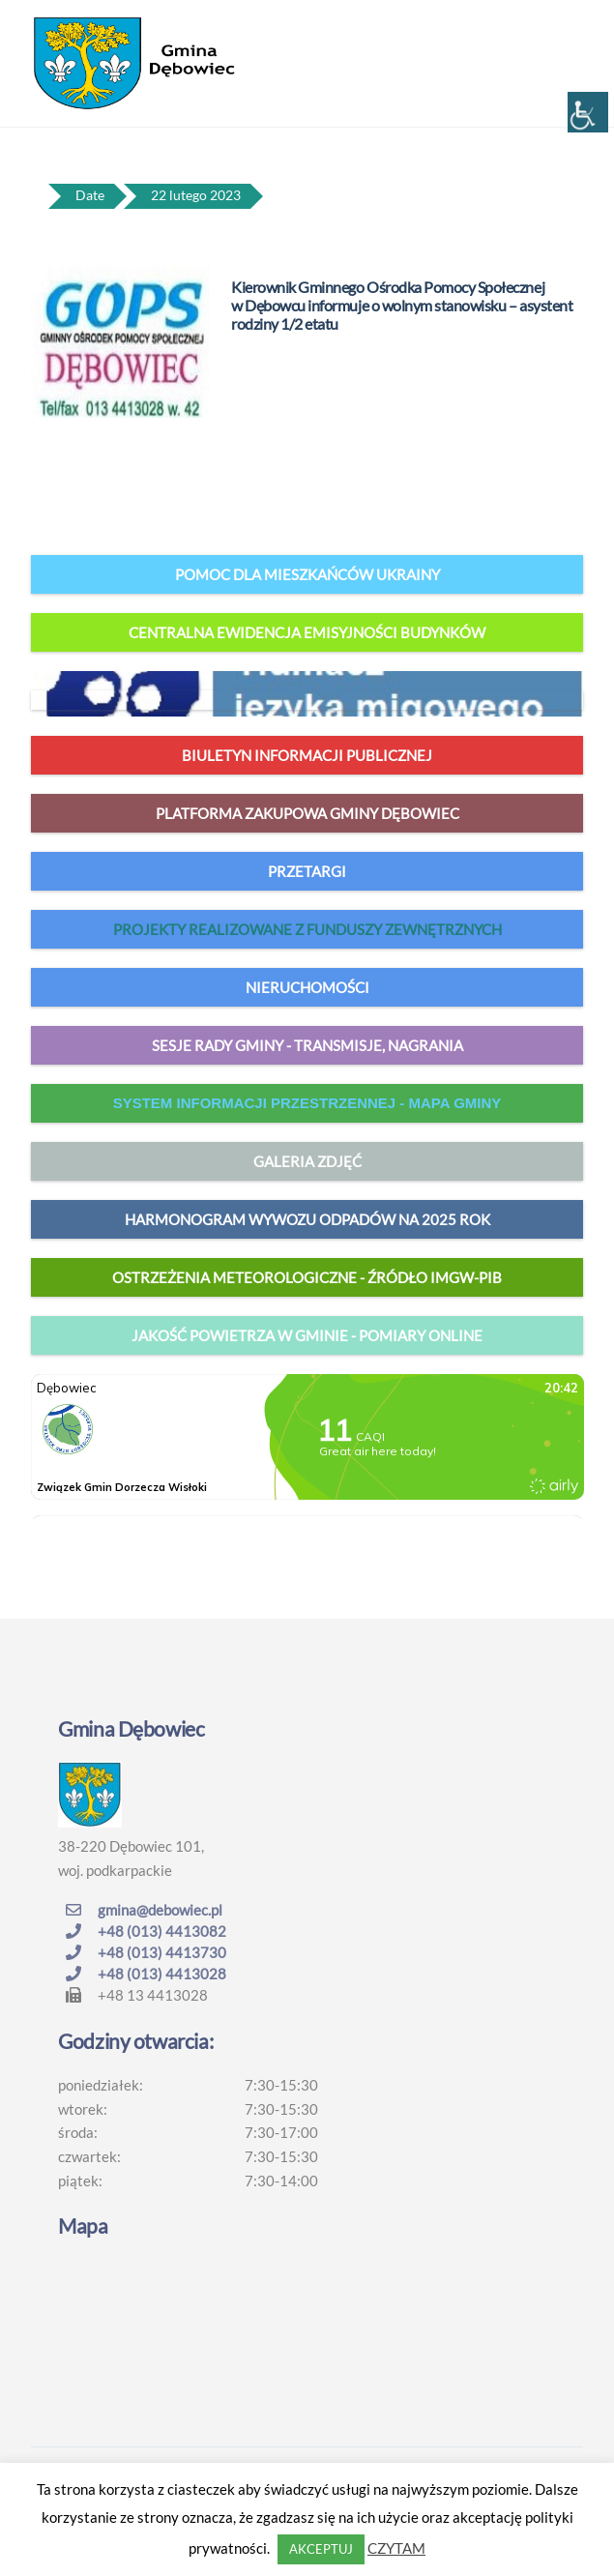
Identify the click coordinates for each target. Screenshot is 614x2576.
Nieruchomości (307, 987)
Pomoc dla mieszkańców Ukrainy (307, 574)
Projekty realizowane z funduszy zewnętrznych (307, 929)
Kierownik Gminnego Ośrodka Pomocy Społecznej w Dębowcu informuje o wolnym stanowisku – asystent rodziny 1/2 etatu (401, 305)
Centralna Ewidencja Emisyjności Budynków (307, 632)
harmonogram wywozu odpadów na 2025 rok (307, 1219)
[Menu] (563, 26)
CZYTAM (396, 2548)
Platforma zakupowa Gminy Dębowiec (307, 813)
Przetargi (307, 871)
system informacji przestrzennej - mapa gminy (307, 1103)
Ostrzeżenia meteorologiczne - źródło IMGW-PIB (307, 1277)
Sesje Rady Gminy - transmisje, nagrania (307, 1045)
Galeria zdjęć (307, 1161)
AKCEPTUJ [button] (321, 2549)
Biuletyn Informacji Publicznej (307, 755)
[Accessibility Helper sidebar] (588, 112)
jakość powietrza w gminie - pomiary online (307, 1335)
